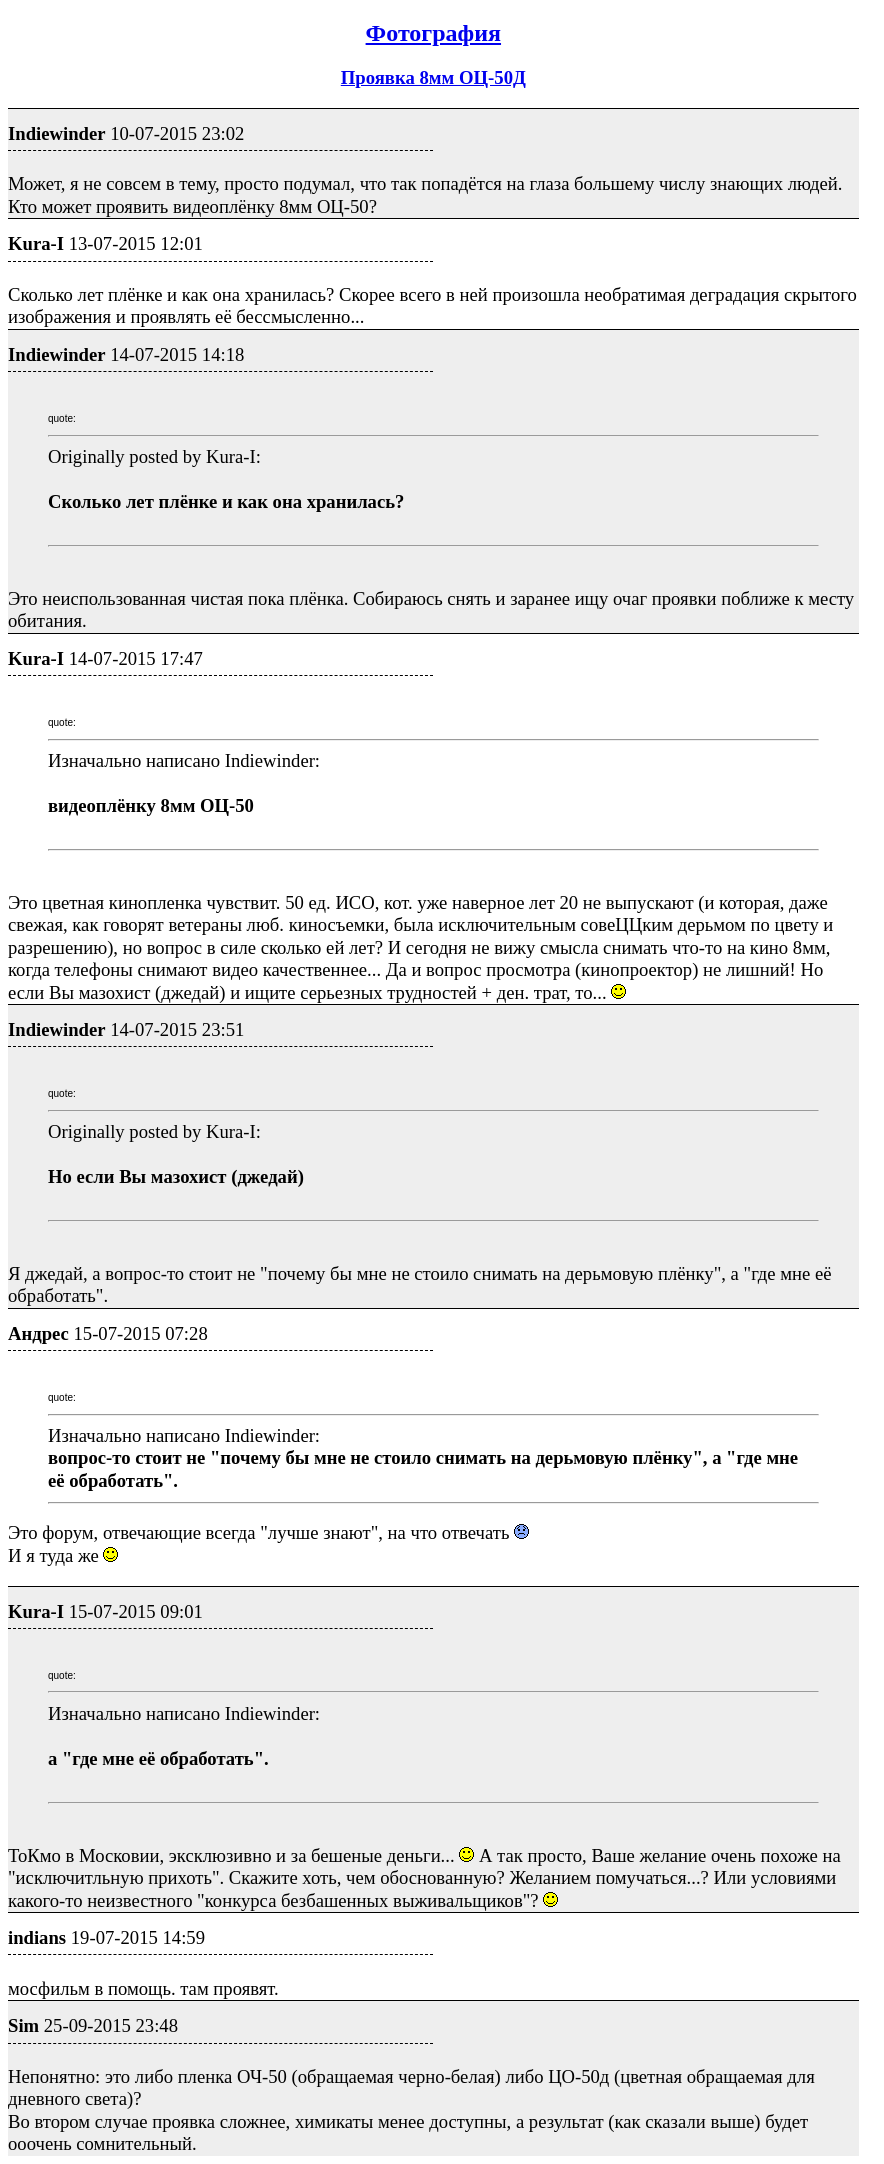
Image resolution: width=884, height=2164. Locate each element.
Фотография (433, 33)
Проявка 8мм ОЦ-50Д (433, 77)
